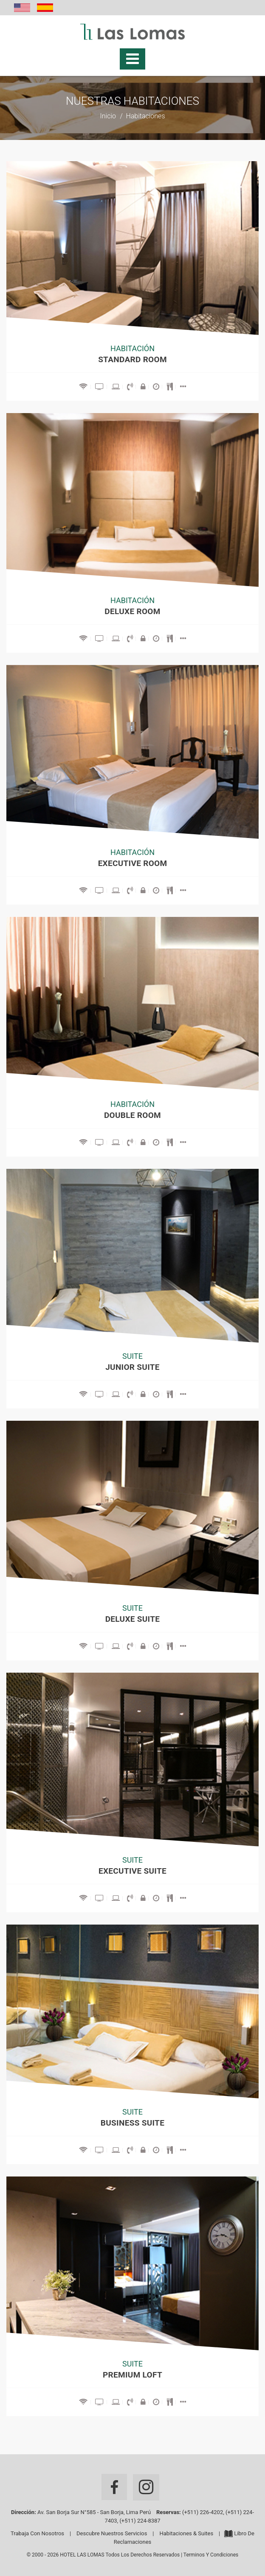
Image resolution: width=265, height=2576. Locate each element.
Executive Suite (132, 1871)
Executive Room (132, 863)
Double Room (132, 1115)
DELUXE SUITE (132, 1619)
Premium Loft (132, 2375)
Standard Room (132, 359)
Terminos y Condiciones (210, 2555)
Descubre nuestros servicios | (117, 2533)
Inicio (108, 116)
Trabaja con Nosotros (37, 2533)
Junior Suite (132, 1367)
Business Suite (132, 2123)
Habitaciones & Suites (186, 2533)
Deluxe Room (132, 611)
